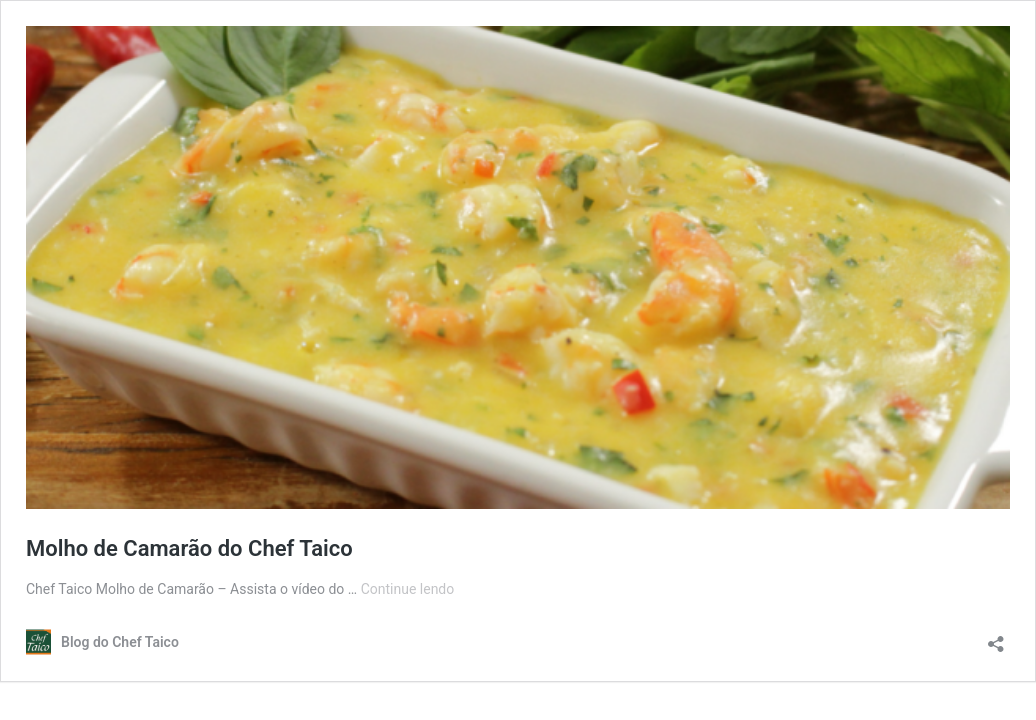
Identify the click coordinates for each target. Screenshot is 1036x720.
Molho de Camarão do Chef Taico (189, 548)
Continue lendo (408, 589)
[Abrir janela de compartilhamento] (996, 637)
